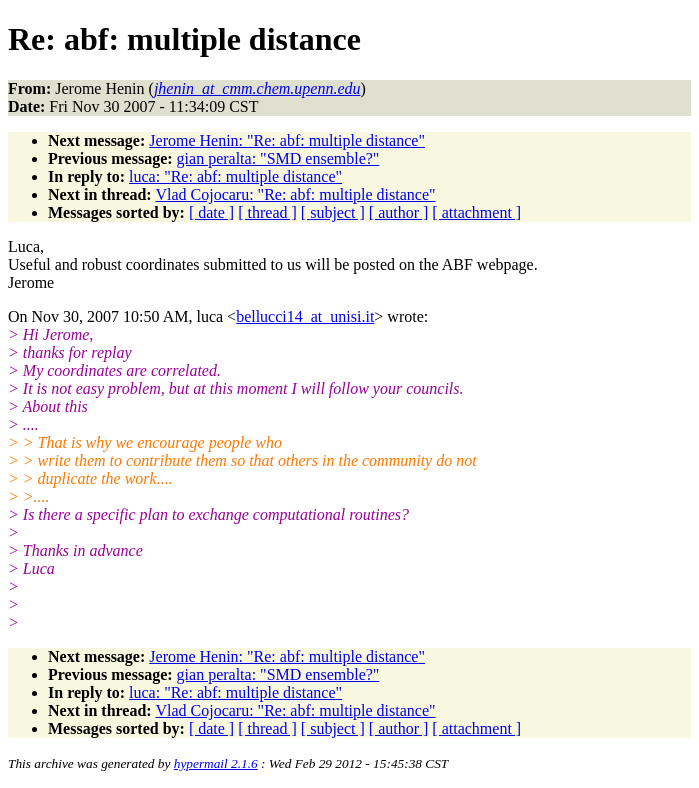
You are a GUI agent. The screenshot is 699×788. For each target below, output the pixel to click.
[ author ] (399, 212)
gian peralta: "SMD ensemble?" (278, 158)
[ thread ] (267, 212)
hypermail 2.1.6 (216, 763)
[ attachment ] (476, 212)
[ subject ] (333, 212)
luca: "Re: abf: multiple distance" (235, 176)
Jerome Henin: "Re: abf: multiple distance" (287, 140)
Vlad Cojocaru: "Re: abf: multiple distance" (295, 194)
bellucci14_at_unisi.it (305, 316)
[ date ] (211, 212)
